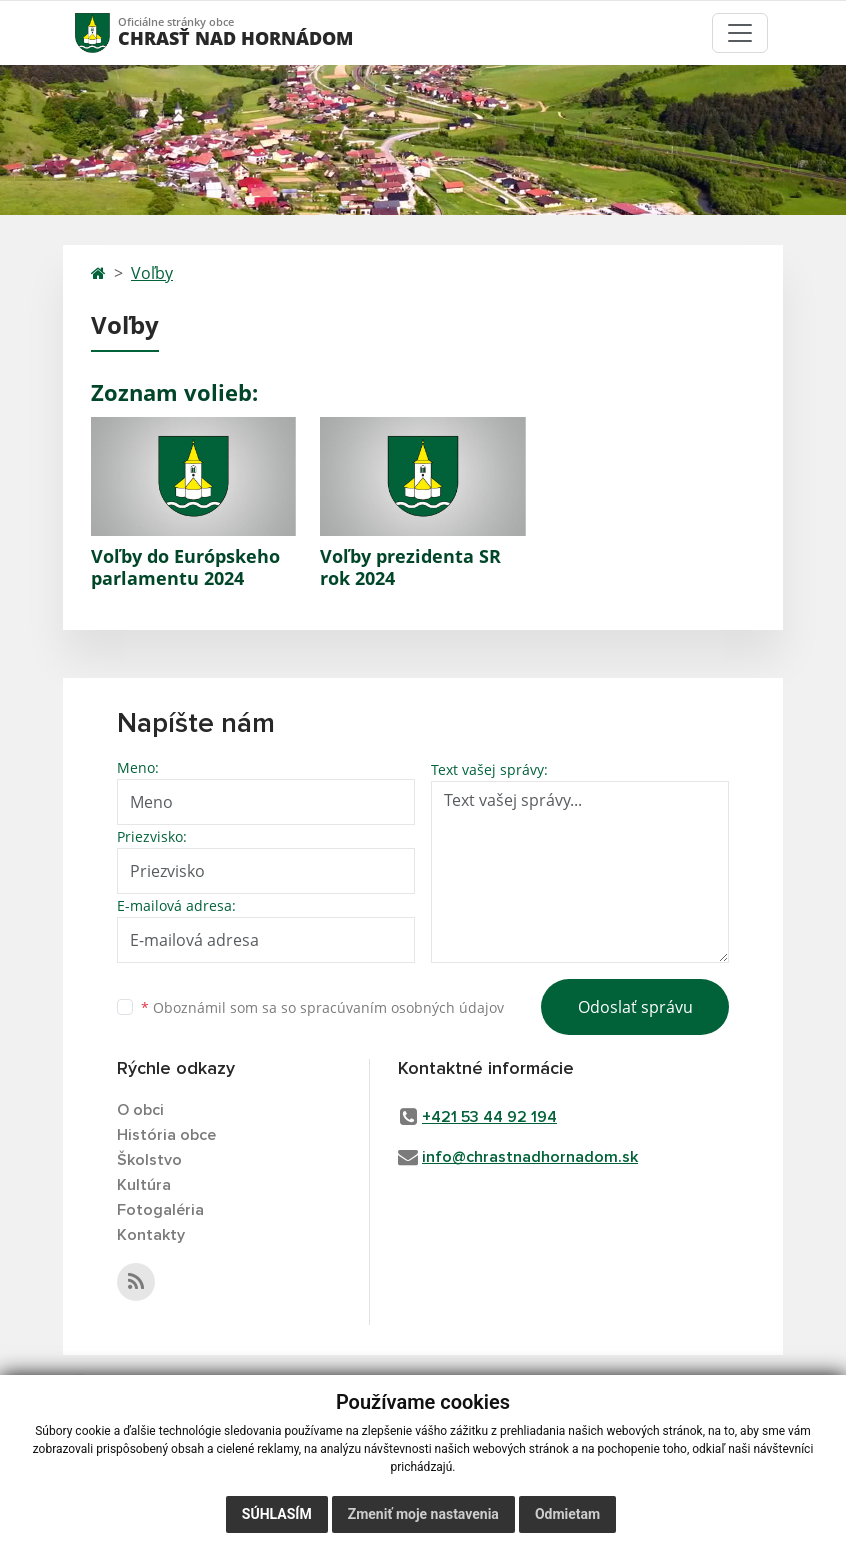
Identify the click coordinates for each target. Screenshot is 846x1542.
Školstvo (149, 1160)
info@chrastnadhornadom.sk (530, 1157)
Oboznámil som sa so (322, 1007)
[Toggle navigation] (740, 33)
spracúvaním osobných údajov (402, 1007)
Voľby (152, 273)
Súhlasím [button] (277, 1514)
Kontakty (151, 1235)
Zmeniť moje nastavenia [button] (423, 1514)
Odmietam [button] (567, 1514)
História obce (166, 1135)
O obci (140, 1110)
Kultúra (144, 1185)
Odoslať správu (635, 1007)
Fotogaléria (160, 1210)
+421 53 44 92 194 (489, 1117)
